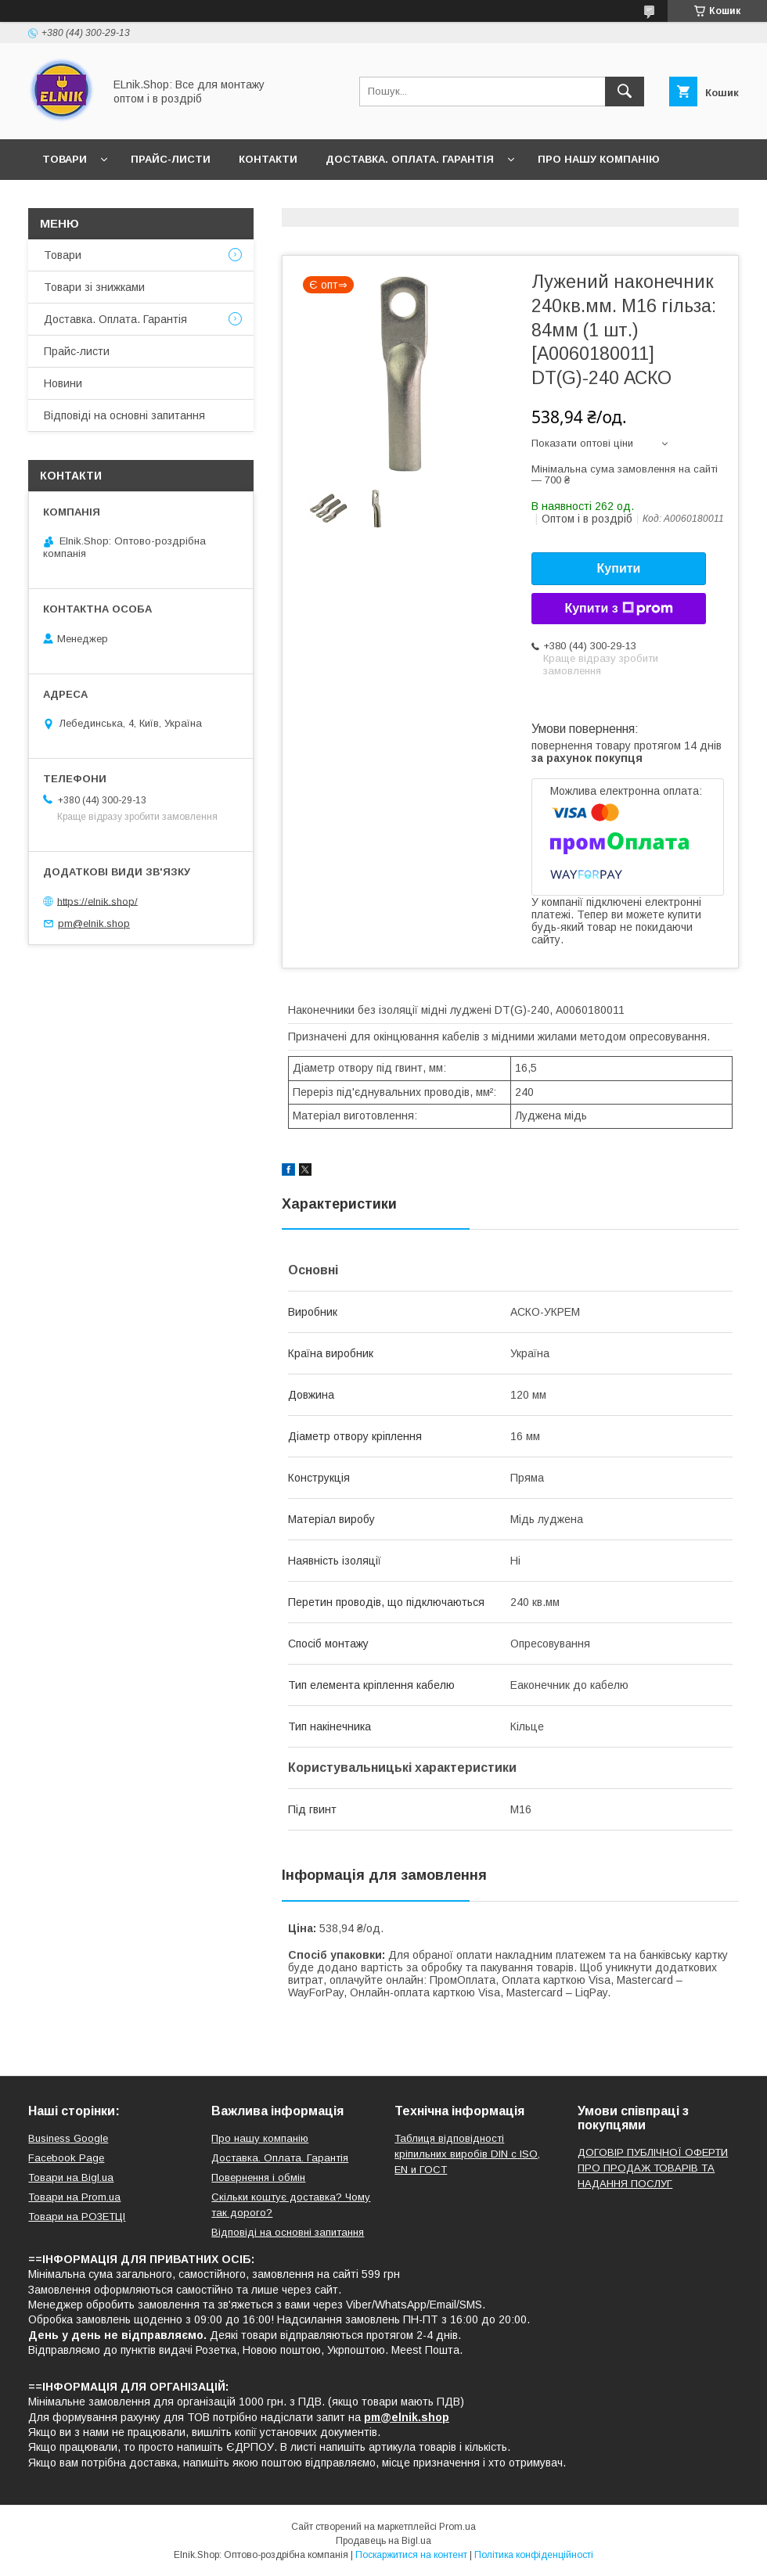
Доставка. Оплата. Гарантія (410, 159)
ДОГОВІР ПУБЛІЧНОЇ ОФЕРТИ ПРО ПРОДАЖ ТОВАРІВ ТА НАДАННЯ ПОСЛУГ (653, 2168)
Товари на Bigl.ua (70, 2177)
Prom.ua (457, 2526)
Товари (64, 159)
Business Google (68, 2138)
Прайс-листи (171, 159)
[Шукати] (624, 91)
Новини (65, 200)
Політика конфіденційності (533, 2554)
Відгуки (139, 200)
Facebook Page (66, 2158)
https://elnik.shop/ (97, 901)
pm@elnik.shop (94, 923)
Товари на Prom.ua (74, 2197)
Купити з (618, 609)
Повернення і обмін (258, 2177)
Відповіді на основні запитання (290, 200)
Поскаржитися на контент (411, 2554)
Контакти (268, 159)
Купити (619, 568)
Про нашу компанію (599, 159)
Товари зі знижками (94, 287)
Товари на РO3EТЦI (76, 2216)
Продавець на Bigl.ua (383, 2540)
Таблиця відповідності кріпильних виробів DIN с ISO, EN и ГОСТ (467, 2153)
